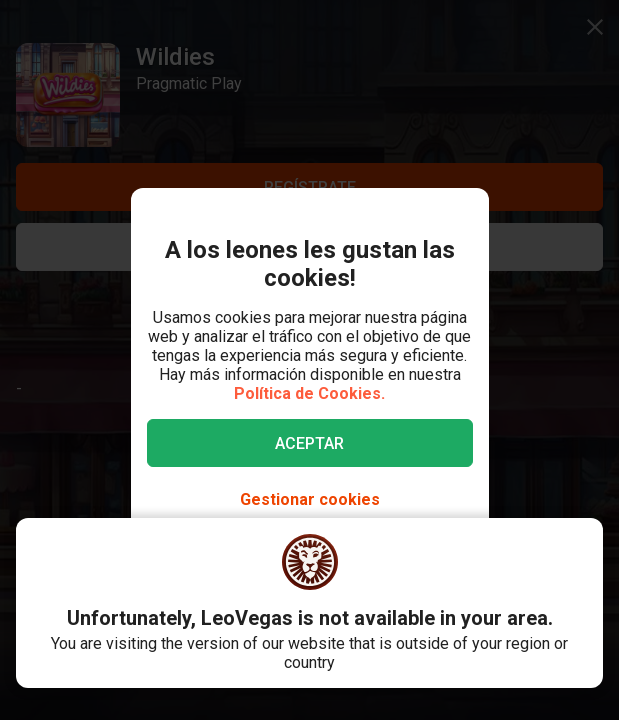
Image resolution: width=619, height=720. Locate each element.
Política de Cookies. (309, 393)
